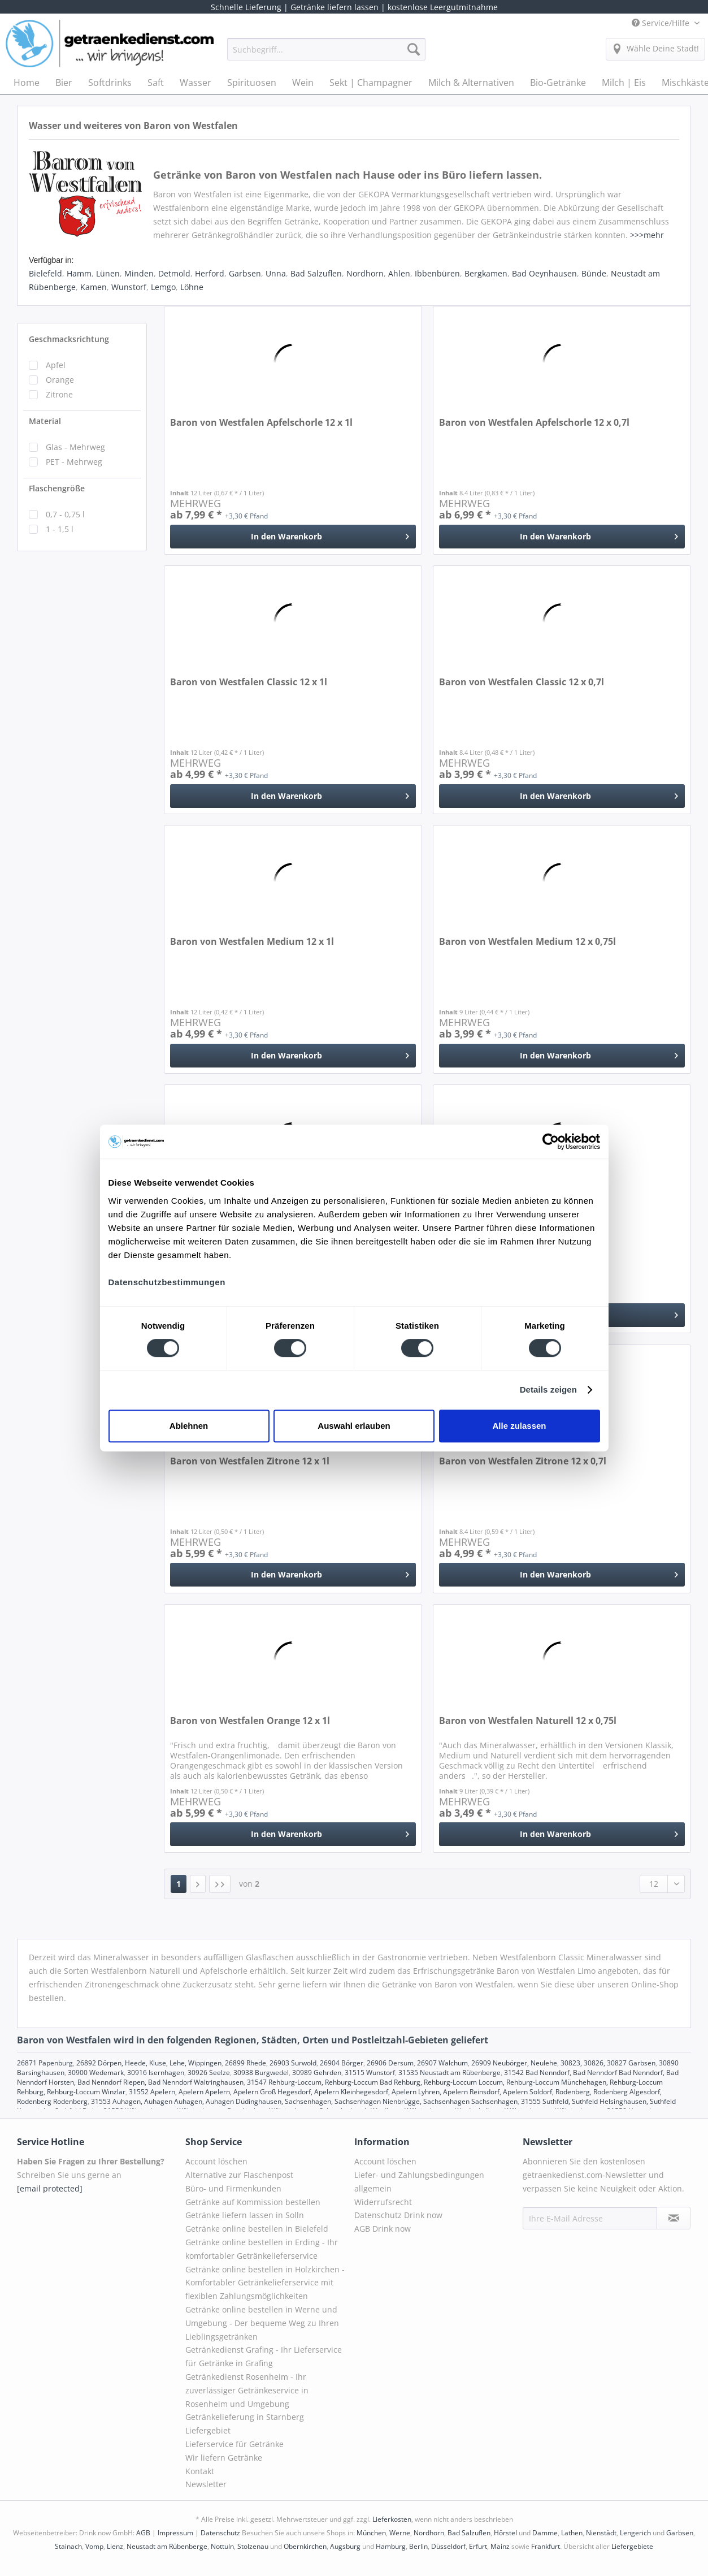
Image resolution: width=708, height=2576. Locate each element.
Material (45, 421)
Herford (209, 273)
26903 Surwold (293, 2063)
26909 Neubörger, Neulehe (514, 2063)
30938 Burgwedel (261, 2072)
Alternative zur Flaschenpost (239, 2174)
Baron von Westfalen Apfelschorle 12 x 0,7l (534, 423)
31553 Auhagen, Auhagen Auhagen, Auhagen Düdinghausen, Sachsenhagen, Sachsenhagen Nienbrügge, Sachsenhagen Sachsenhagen (304, 2101)
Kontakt (199, 2471)
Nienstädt (601, 2533)
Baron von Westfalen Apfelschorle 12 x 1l (261, 423)
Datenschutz (220, 2533)
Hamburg (391, 2546)
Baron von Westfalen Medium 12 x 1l (252, 942)
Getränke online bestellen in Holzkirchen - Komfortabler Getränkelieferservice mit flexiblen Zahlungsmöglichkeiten (265, 2283)
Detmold (174, 273)
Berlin (418, 2546)
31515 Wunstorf (370, 2072)
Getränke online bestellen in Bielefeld (256, 2228)
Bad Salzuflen (316, 273)
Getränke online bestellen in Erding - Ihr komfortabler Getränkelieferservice (261, 2249)
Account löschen (216, 2161)
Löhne (191, 287)
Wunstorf (128, 287)
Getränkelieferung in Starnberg (244, 2416)
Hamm (79, 273)
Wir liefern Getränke (223, 2457)
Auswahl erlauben (354, 1425)
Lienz (115, 2546)
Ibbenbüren (437, 273)
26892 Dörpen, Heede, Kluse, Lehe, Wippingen (148, 2063)
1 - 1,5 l (59, 529)
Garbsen (245, 273)
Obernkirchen (305, 2546)
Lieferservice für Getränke (234, 2444)
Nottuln (222, 2546)
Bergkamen (485, 273)
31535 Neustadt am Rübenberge (449, 2072)
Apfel (56, 365)
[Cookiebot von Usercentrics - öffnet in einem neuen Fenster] (550, 1141)
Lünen (108, 273)
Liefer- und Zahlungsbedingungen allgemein (419, 2181)
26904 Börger (341, 2063)
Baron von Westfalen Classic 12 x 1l (248, 682)
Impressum (175, 2533)
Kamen (93, 287)
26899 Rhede (245, 2063)
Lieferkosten (391, 2519)
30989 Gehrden (316, 2072)
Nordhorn (365, 273)
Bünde (593, 273)
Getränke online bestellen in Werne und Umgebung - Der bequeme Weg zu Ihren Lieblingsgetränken (262, 2323)
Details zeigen (548, 1389)
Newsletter (206, 2484)
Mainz (500, 2546)
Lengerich (635, 2533)
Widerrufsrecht (383, 2202)
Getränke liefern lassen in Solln (244, 2215)
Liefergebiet (208, 2430)
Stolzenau (252, 2546)
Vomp (94, 2546)
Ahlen (399, 273)
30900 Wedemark (96, 2072)
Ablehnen (189, 1425)
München (371, 2533)
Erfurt (478, 2546)
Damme (545, 2533)
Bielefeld (45, 273)
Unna (276, 273)
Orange (60, 379)
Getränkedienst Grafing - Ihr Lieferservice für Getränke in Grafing (263, 2356)
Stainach (68, 2546)
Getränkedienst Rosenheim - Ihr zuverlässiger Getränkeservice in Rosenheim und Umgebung (247, 2390)
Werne (399, 2533)
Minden (139, 273)
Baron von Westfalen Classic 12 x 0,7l (521, 682)
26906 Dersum (390, 2063)
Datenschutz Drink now (398, 2215)
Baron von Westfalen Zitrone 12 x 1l (249, 1461)
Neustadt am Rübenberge (167, 2546)
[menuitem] (326, 54)
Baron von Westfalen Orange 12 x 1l (250, 1721)
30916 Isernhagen (155, 2072)
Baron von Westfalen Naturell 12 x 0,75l (527, 1721)
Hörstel (505, 2533)
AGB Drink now (382, 2228)
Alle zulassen (519, 1425)
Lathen (572, 2533)
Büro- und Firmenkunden (233, 2188)
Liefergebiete (632, 2546)
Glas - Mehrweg (75, 447)
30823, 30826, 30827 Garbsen (608, 2063)
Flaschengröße (57, 488)
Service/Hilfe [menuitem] (662, 23)
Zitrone (59, 394)
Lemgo (163, 287)
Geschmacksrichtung (69, 339)
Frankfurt (545, 2546)
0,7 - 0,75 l (65, 514)
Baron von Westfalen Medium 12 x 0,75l (527, 942)
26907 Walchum (442, 2063)
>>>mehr (647, 235)
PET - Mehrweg (74, 461)
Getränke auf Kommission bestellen (252, 2202)
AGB (143, 2533)
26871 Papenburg (45, 2063)
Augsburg (345, 2546)
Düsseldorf (448, 2546)
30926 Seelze (209, 2072)
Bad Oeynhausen (544, 273)
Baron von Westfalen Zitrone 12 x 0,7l (522, 1461)
